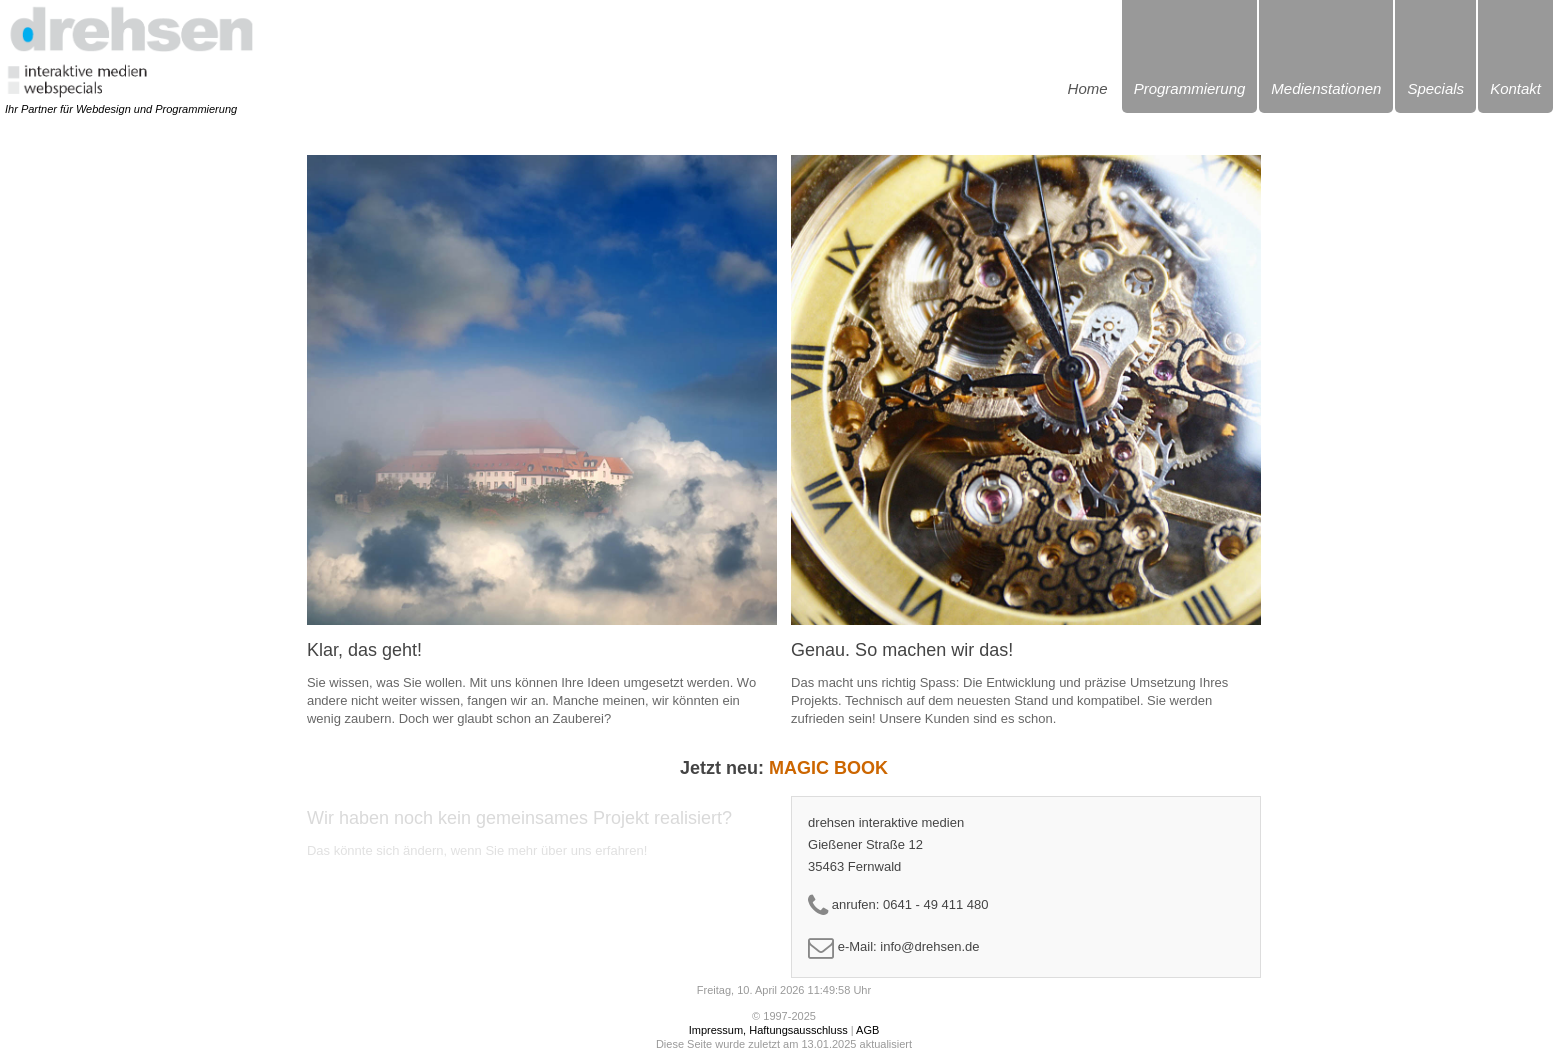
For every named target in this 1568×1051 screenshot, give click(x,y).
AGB (867, 1030)
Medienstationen (1326, 88)
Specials (1435, 88)
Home (1088, 88)
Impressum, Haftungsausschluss (768, 1030)
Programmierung (1190, 88)
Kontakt (1515, 88)
